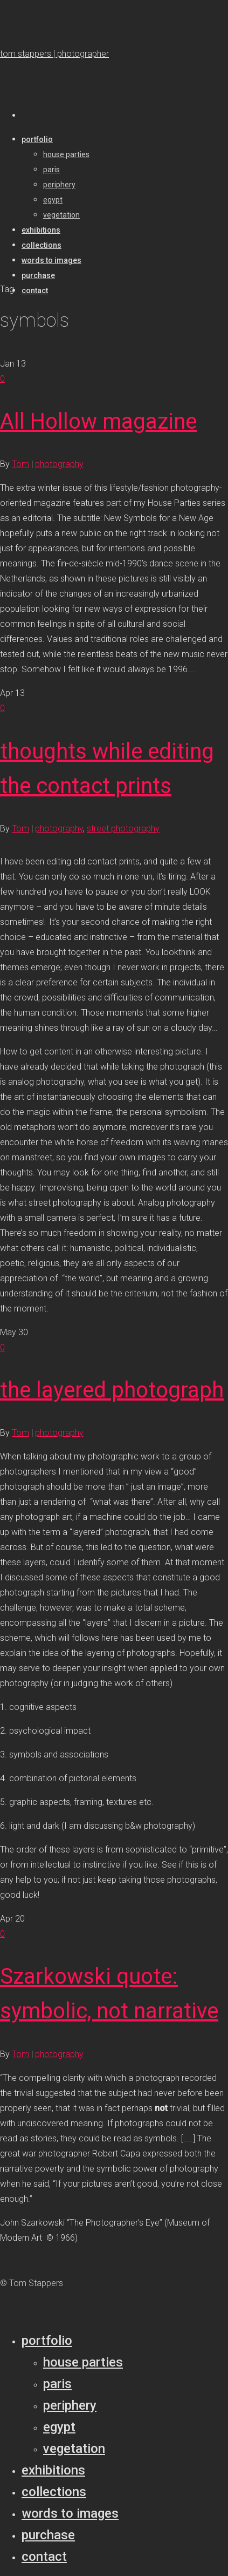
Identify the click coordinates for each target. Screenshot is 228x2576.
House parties (83, 2362)
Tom (20, 464)
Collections (54, 2491)
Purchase (48, 2535)
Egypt (59, 2427)
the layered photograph (112, 1390)
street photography (123, 828)
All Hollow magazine (98, 421)
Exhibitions (53, 2470)
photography (59, 464)
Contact (44, 2556)
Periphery (69, 2405)
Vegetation (74, 2448)
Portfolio (47, 2340)
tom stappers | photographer (54, 54)
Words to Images (70, 2513)
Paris (57, 2383)
